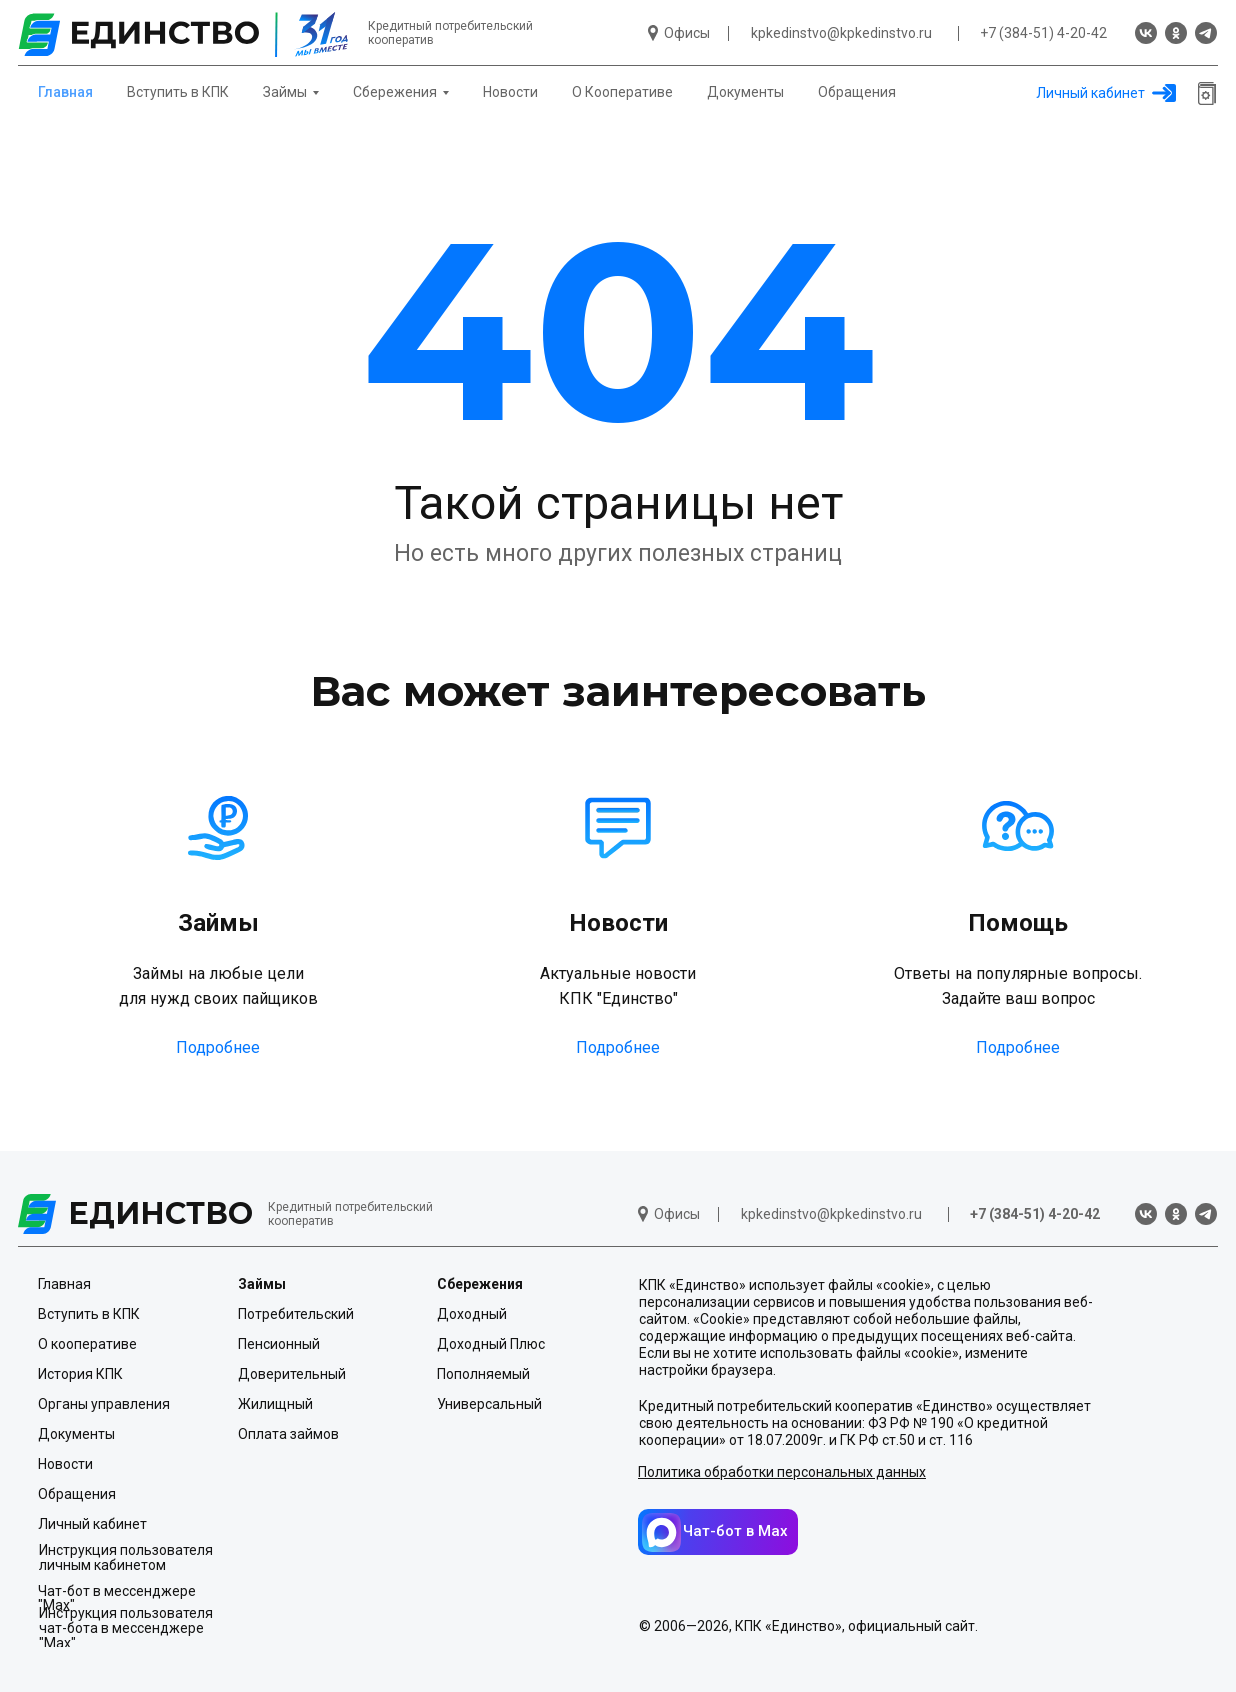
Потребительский (296, 1314)
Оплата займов (288, 1434)
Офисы (687, 33)
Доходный (472, 1314)
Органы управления (104, 1404)
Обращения (857, 92)
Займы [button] (285, 92)
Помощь (1018, 923)
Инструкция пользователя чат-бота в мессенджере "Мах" (126, 1628)
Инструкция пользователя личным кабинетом (126, 1557)
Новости (510, 92)
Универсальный (489, 1404)
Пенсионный (279, 1344)
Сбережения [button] (395, 92)
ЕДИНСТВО (160, 1213)
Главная (65, 92)
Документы (745, 92)
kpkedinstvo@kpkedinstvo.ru (841, 33)
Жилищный (275, 1404)
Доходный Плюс (491, 1344)
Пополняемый (483, 1374)
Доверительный (292, 1374)
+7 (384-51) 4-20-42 (1043, 33)
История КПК (80, 1374)
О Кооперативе (622, 92)
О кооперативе (87, 1344)
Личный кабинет (1090, 93)
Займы (218, 923)
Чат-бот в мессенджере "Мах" (117, 1598)
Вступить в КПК (178, 92)
